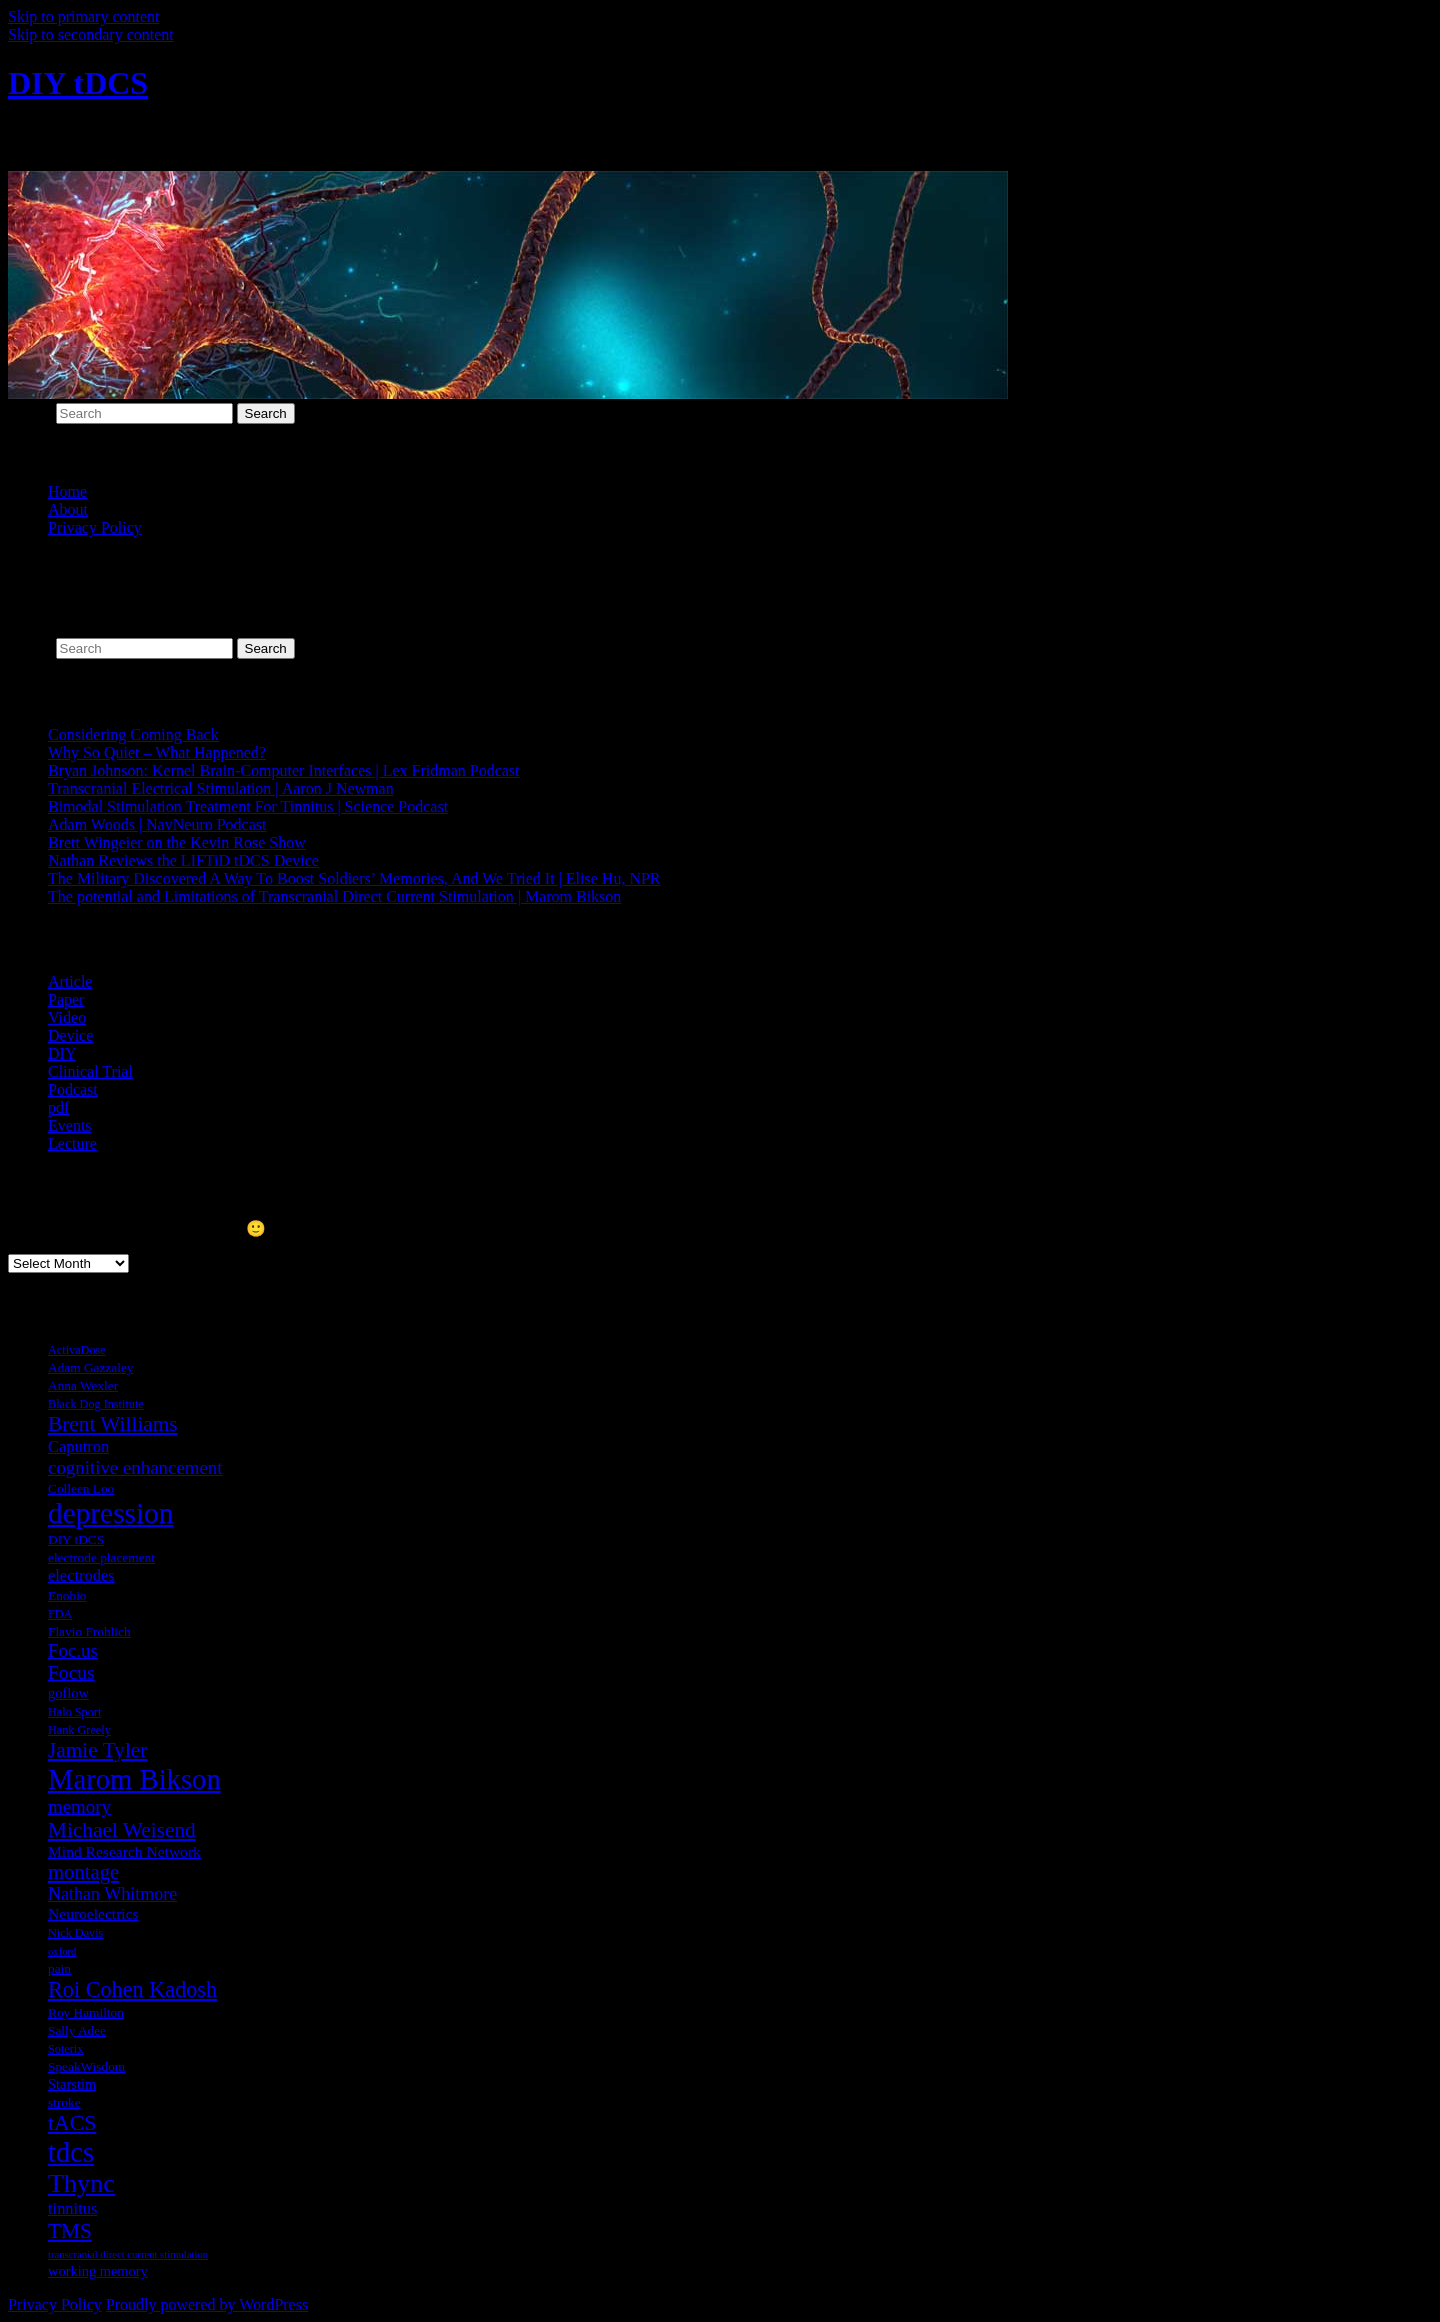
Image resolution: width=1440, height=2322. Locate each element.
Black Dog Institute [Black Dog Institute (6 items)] (96, 1404)
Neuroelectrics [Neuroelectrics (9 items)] (93, 1913)
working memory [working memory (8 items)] (98, 2271)
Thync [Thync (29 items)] (81, 2183)
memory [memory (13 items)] (79, 1806)
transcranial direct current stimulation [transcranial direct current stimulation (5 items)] (128, 2254)
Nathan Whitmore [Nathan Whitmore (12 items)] (112, 1894)
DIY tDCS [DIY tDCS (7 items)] (76, 1539)
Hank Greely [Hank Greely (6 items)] (79, 1730)
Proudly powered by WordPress (207, 2304)
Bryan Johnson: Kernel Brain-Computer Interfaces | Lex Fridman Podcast (284, 770)
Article (70, 981)
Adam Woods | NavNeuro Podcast (157, 824)
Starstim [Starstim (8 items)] (72, 2084)
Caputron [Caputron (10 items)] (78, 1446)
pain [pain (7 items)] (59, 1968)
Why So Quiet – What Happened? (157, 752)
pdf (58, 1107)
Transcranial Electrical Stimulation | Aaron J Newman (221, 788)
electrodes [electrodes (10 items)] (81, 1575)
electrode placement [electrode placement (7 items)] (101, 1557)
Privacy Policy (95, 527)
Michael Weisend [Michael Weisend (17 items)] (122, 1830)
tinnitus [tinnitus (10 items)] (72, 2208)
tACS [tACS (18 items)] (72, 2123)
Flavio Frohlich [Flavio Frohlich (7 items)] (89, 1631)
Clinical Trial (90, 1071)
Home (67, 491)
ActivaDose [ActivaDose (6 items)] (77, 1350)
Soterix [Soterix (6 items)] (65, 2049)
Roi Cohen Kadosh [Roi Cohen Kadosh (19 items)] (132, 1989)
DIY (62, 1053)
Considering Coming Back (133, 734)
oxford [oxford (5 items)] (62, 1951)
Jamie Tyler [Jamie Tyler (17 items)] (97, 1750)
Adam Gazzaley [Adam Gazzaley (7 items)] (90, 1367)
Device (70, 1035)
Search (30, 412)
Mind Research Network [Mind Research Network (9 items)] (124, 1851)
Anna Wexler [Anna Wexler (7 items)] (83, 1385)
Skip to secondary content (91, 34)
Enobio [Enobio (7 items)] (67, 1595)
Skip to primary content (84, 16)
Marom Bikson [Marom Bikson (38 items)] (134, 1779)
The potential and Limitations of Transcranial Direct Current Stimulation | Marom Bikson (334, 896)
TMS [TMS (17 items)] (70, 2231)
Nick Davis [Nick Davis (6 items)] (75, 1933)
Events (70, 1125)
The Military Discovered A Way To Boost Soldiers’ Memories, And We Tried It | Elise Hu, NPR (354, 878)
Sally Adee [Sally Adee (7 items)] (77, 2030)
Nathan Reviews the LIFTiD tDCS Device (183, 860)
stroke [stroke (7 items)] (64, 2102)
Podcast (73, 1089)
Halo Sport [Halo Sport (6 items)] (74, 1712)
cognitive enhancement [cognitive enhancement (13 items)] (135, 1467)
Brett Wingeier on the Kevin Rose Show (177, 842)
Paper (66, 999)
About (68, 509)
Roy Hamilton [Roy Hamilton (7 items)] (86, 2012)
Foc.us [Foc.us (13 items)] (73, 1650)
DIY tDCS (78, 83)
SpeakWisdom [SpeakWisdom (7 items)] (86, 2066)
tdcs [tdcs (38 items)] (71, 2152)
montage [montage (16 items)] (83, 1872)
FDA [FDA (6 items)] (60, 1614)
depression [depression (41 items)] (110, 1513)
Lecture (72, 1143)
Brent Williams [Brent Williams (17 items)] (113, 1424)
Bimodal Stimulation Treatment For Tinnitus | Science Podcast (248, 806)
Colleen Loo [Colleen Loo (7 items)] (81, 1488)
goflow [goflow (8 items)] (68, 1693)
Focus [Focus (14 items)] (71, 1672)
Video (67, 1017)
